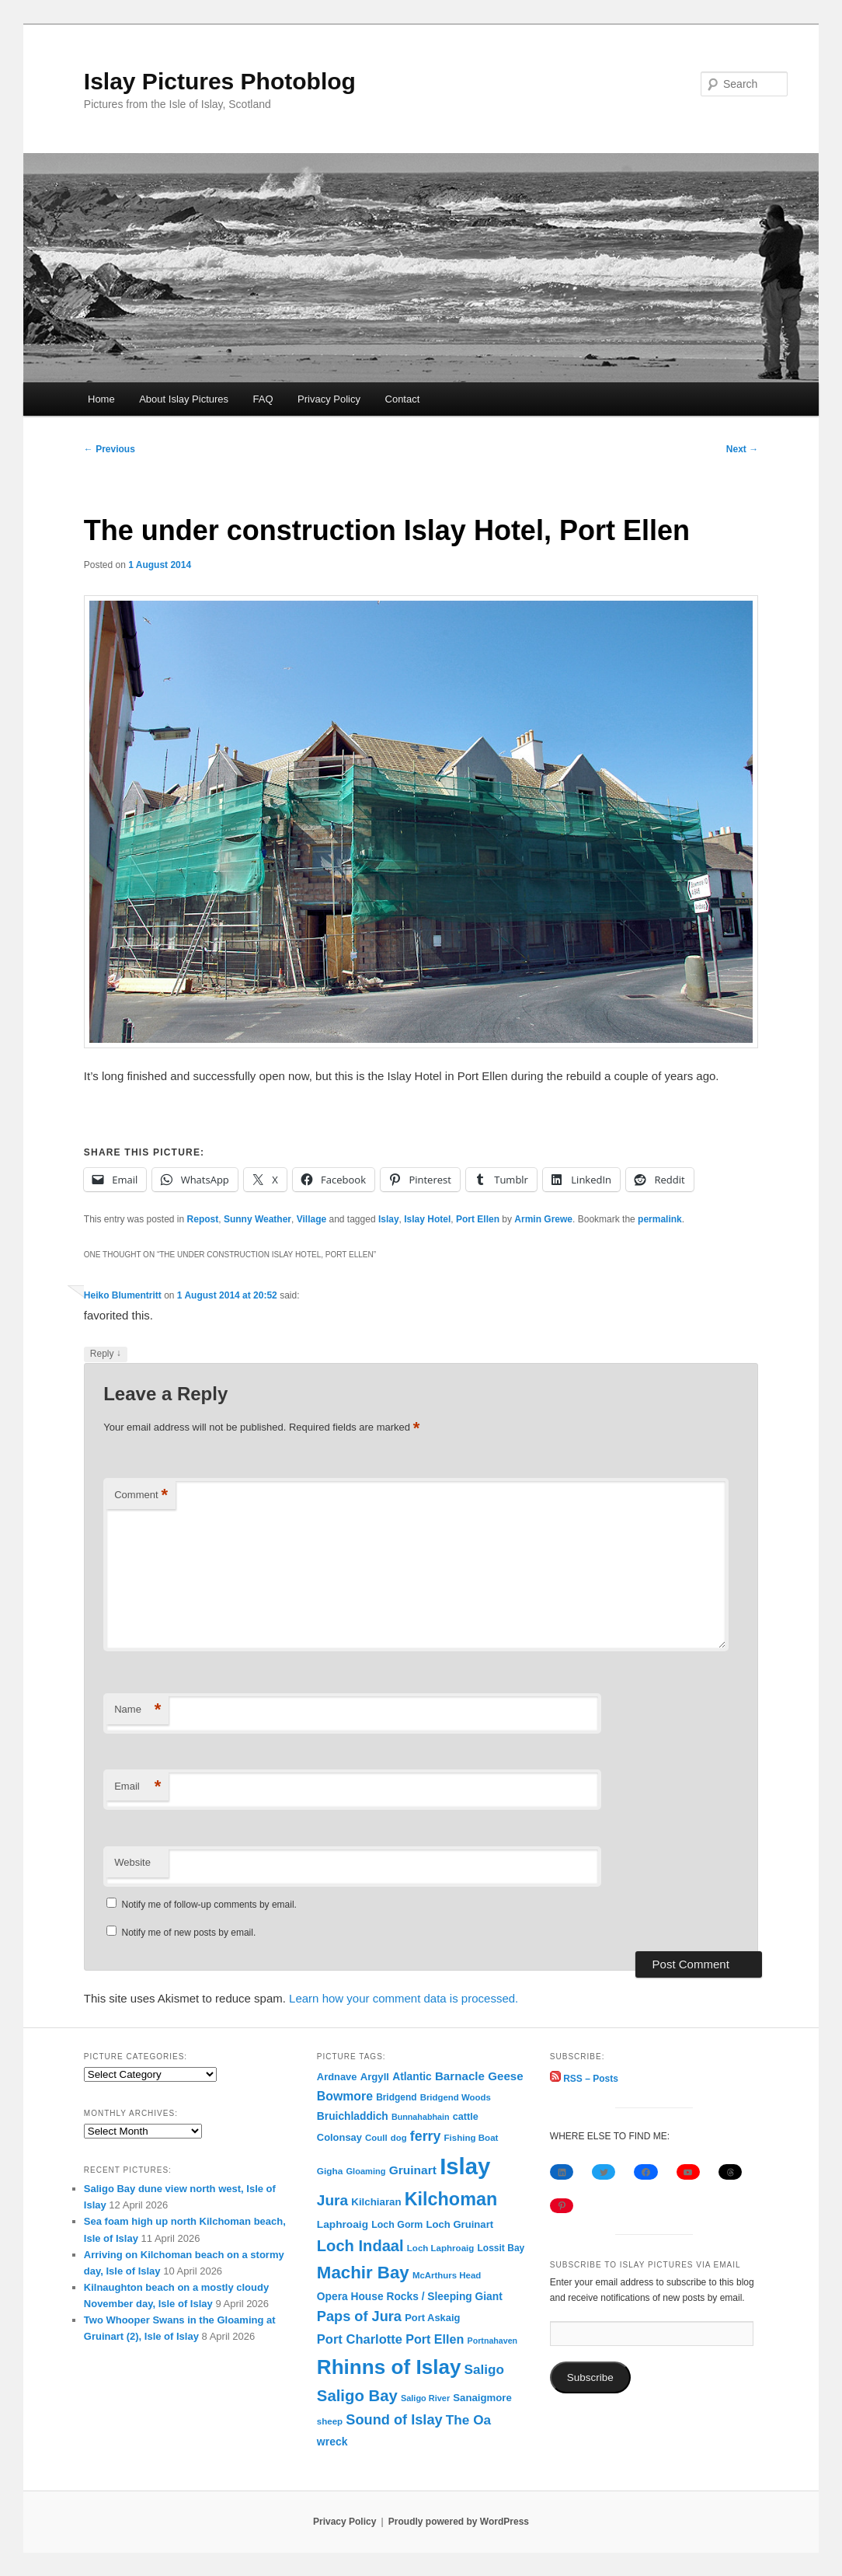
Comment (141, 1495)
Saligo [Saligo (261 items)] (484, 2369)
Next (742, 449)
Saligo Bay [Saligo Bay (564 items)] (357, 2395)
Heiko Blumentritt (123, 1295)
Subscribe (590, 2377)
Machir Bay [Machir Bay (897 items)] (363, 2272)
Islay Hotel (427, 1219)
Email (137, 1787)
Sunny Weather (257, 1219)
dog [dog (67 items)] (399, 2137)
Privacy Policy (328, 399)
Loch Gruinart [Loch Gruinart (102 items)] (460, 2224)
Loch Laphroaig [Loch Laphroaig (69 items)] (440, 2248)
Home (101, 399)
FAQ (263, 399)
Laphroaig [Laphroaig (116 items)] (342, 2224)
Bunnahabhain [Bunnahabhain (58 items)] (420, 2116)
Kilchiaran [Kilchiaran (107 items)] (376, 2202)
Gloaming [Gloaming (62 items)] (366, 2171)
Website (132, 1862)
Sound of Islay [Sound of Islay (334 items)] (394, 2420)
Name (137, 1710)
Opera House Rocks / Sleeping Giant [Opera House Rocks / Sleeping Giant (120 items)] (410, 2296)
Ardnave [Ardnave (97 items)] (337, 2077)
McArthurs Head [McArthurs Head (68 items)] (446, 2275)
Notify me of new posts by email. (189, 1932)
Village (311, 1219)
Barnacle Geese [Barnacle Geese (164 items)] (479, 2076)
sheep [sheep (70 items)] (330, 2421)
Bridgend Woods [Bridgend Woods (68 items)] (455, 2097)
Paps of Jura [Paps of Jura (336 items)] (359, 2316)
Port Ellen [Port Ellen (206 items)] (434, 2339)
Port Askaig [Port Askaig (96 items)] (432, 2317)
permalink (660, 1219)
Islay (388, 1219)
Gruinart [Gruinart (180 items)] (413, 2170)
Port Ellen (477, 1219)
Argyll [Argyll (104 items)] (374, 2077)
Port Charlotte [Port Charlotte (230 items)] (359, 2339)
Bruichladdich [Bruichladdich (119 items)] (352, 2116)
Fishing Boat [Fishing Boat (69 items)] (471, 2137)
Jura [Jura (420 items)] (332, 2200)
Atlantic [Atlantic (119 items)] (412, 2077)
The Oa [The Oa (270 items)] (468, 2420)
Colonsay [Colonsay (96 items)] (339, 2137)
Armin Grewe (543, 1219)
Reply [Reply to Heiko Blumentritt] (105, 1354)
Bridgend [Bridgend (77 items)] (396, 2097)
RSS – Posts (584, 2078)
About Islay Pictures (183, 399)
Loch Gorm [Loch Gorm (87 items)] (397, 2224)
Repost (203, 1219)
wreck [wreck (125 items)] (332, 2441)
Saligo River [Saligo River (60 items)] (425, 2398)
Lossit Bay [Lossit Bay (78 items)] (500, 2248)
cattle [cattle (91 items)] (465, 2116)
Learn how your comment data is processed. (403, 1998)
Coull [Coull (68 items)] (376, 2137)
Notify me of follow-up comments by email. (209, 1904)
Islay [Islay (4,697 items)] (465, 2166)
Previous (109, 449)
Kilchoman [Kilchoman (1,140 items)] (451, 2199)
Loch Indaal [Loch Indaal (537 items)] (360, 2245)
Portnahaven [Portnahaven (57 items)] (493, 2340)
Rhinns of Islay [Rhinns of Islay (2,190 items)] (389, 2367)
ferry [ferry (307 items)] (425, 2136)
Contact (402, 399)
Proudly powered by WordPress (458, 2521)
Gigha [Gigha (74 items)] (330, 2171)
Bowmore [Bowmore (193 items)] (345, 2096)
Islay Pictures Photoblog (220, 81)
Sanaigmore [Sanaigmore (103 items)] (482, 2397)
